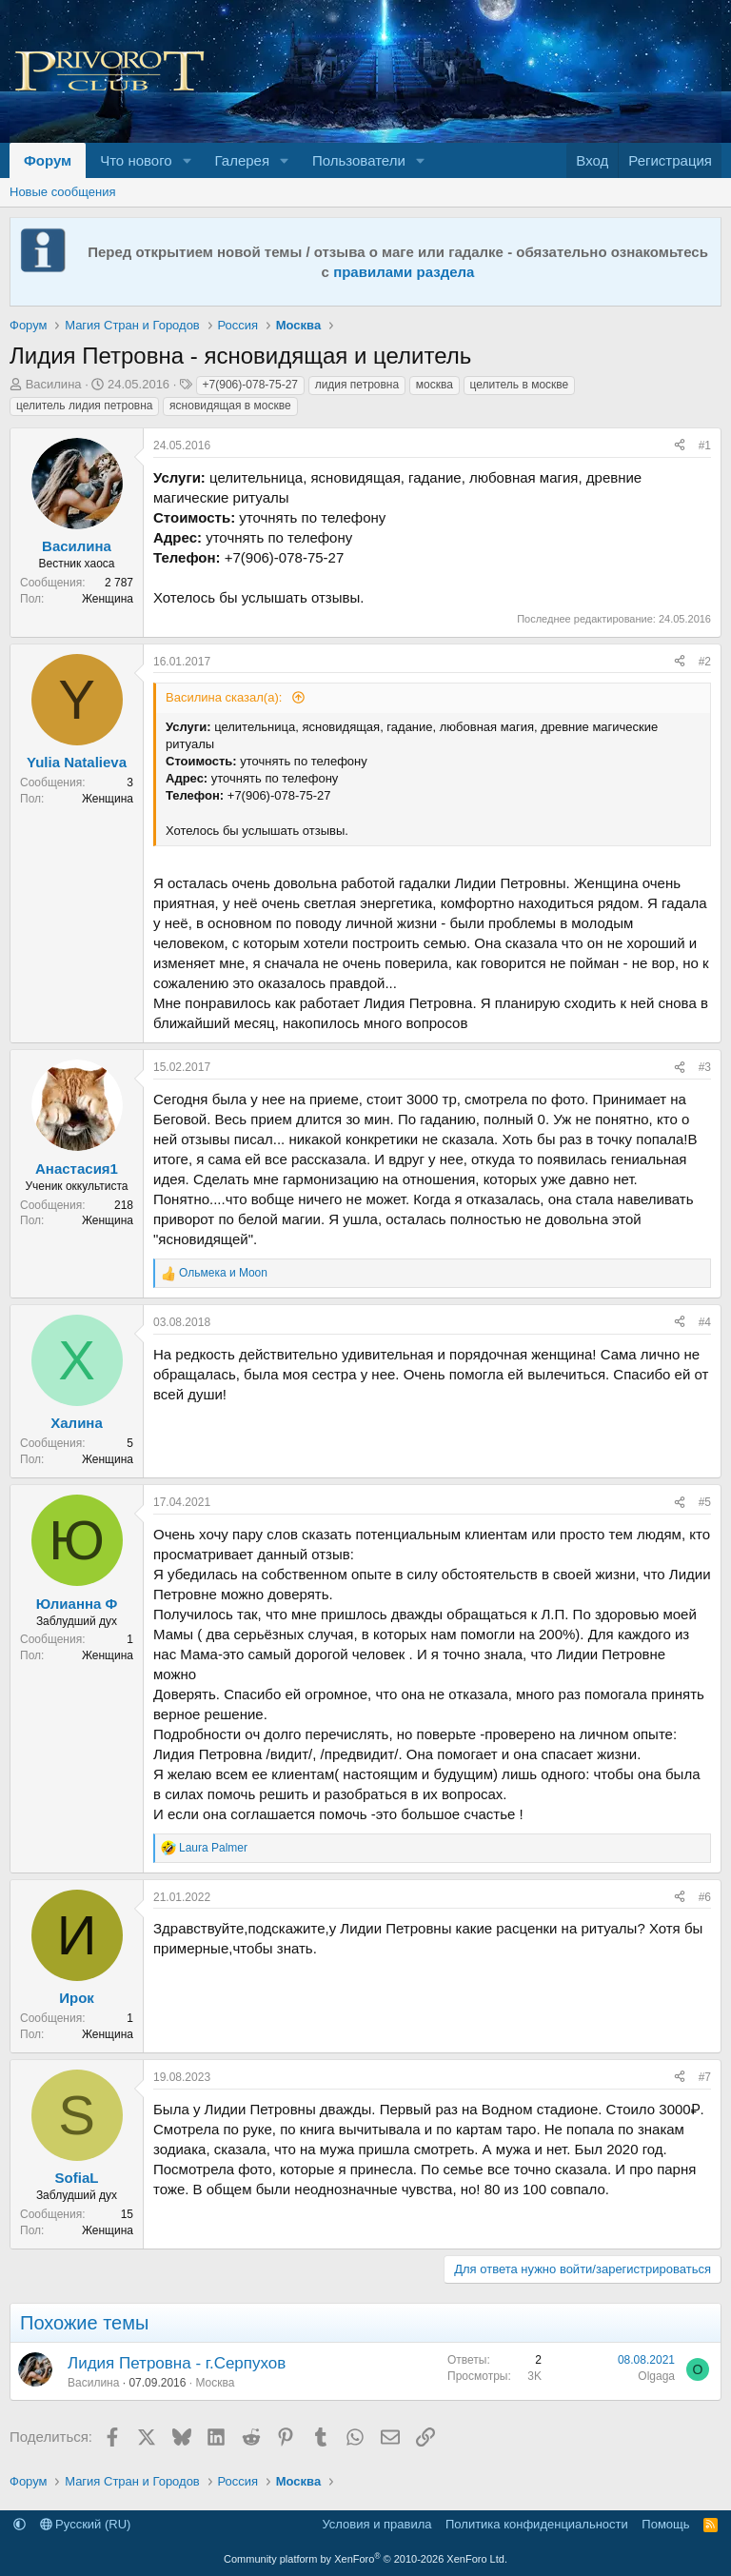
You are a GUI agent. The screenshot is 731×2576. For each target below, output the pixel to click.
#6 (705, 1897)
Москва (214, 2382)
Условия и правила (376, 2524)
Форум (47, 160)
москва (434, 384)
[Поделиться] (679, 446)
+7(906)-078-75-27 (250, 384)
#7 (705, 2077)
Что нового (135, 160)
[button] (187, 160)
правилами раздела (403, 272)
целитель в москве (519, 384)
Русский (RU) (85, 2524)
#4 (705, 1322)
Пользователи (358, 160)
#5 (705, 1502)
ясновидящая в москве (230, 405)
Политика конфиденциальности (536, 2524)
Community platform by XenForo (365, 2559)
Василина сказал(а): (226, 697)
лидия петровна (357, 384)
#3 (705, 1067)
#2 (705, 661)
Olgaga (656, 2376)
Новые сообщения (63, 192)
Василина (54, 384)
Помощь (665, 2524)
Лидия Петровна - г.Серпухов (177, 2363)
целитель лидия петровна (84, 405)
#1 (705, 445)
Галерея (242, 160)
